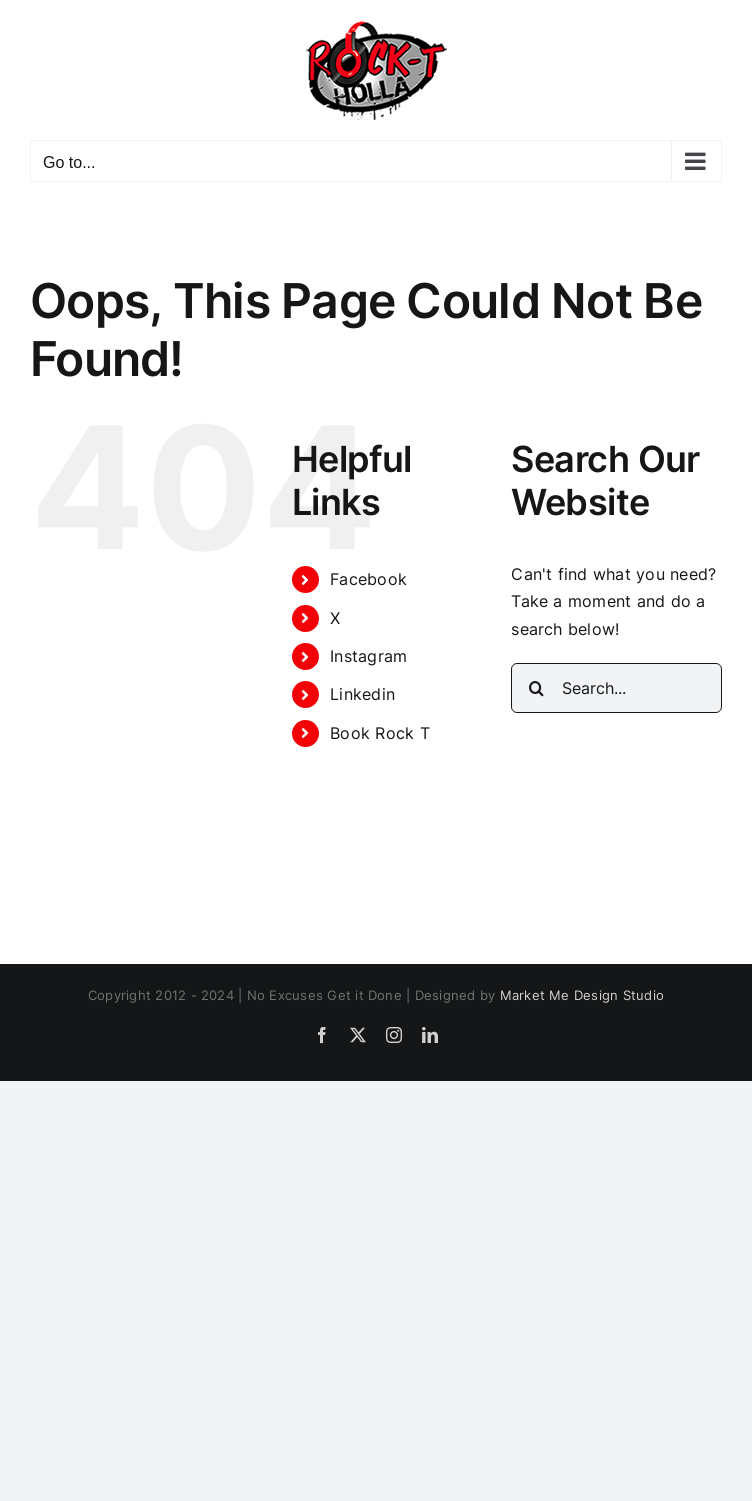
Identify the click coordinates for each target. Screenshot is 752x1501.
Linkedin (362, 694)
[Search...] (616, 688)
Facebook (368, 579)
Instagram (368, 656)
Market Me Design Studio (582, 995)
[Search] (536, 688)
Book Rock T (380, 733)
